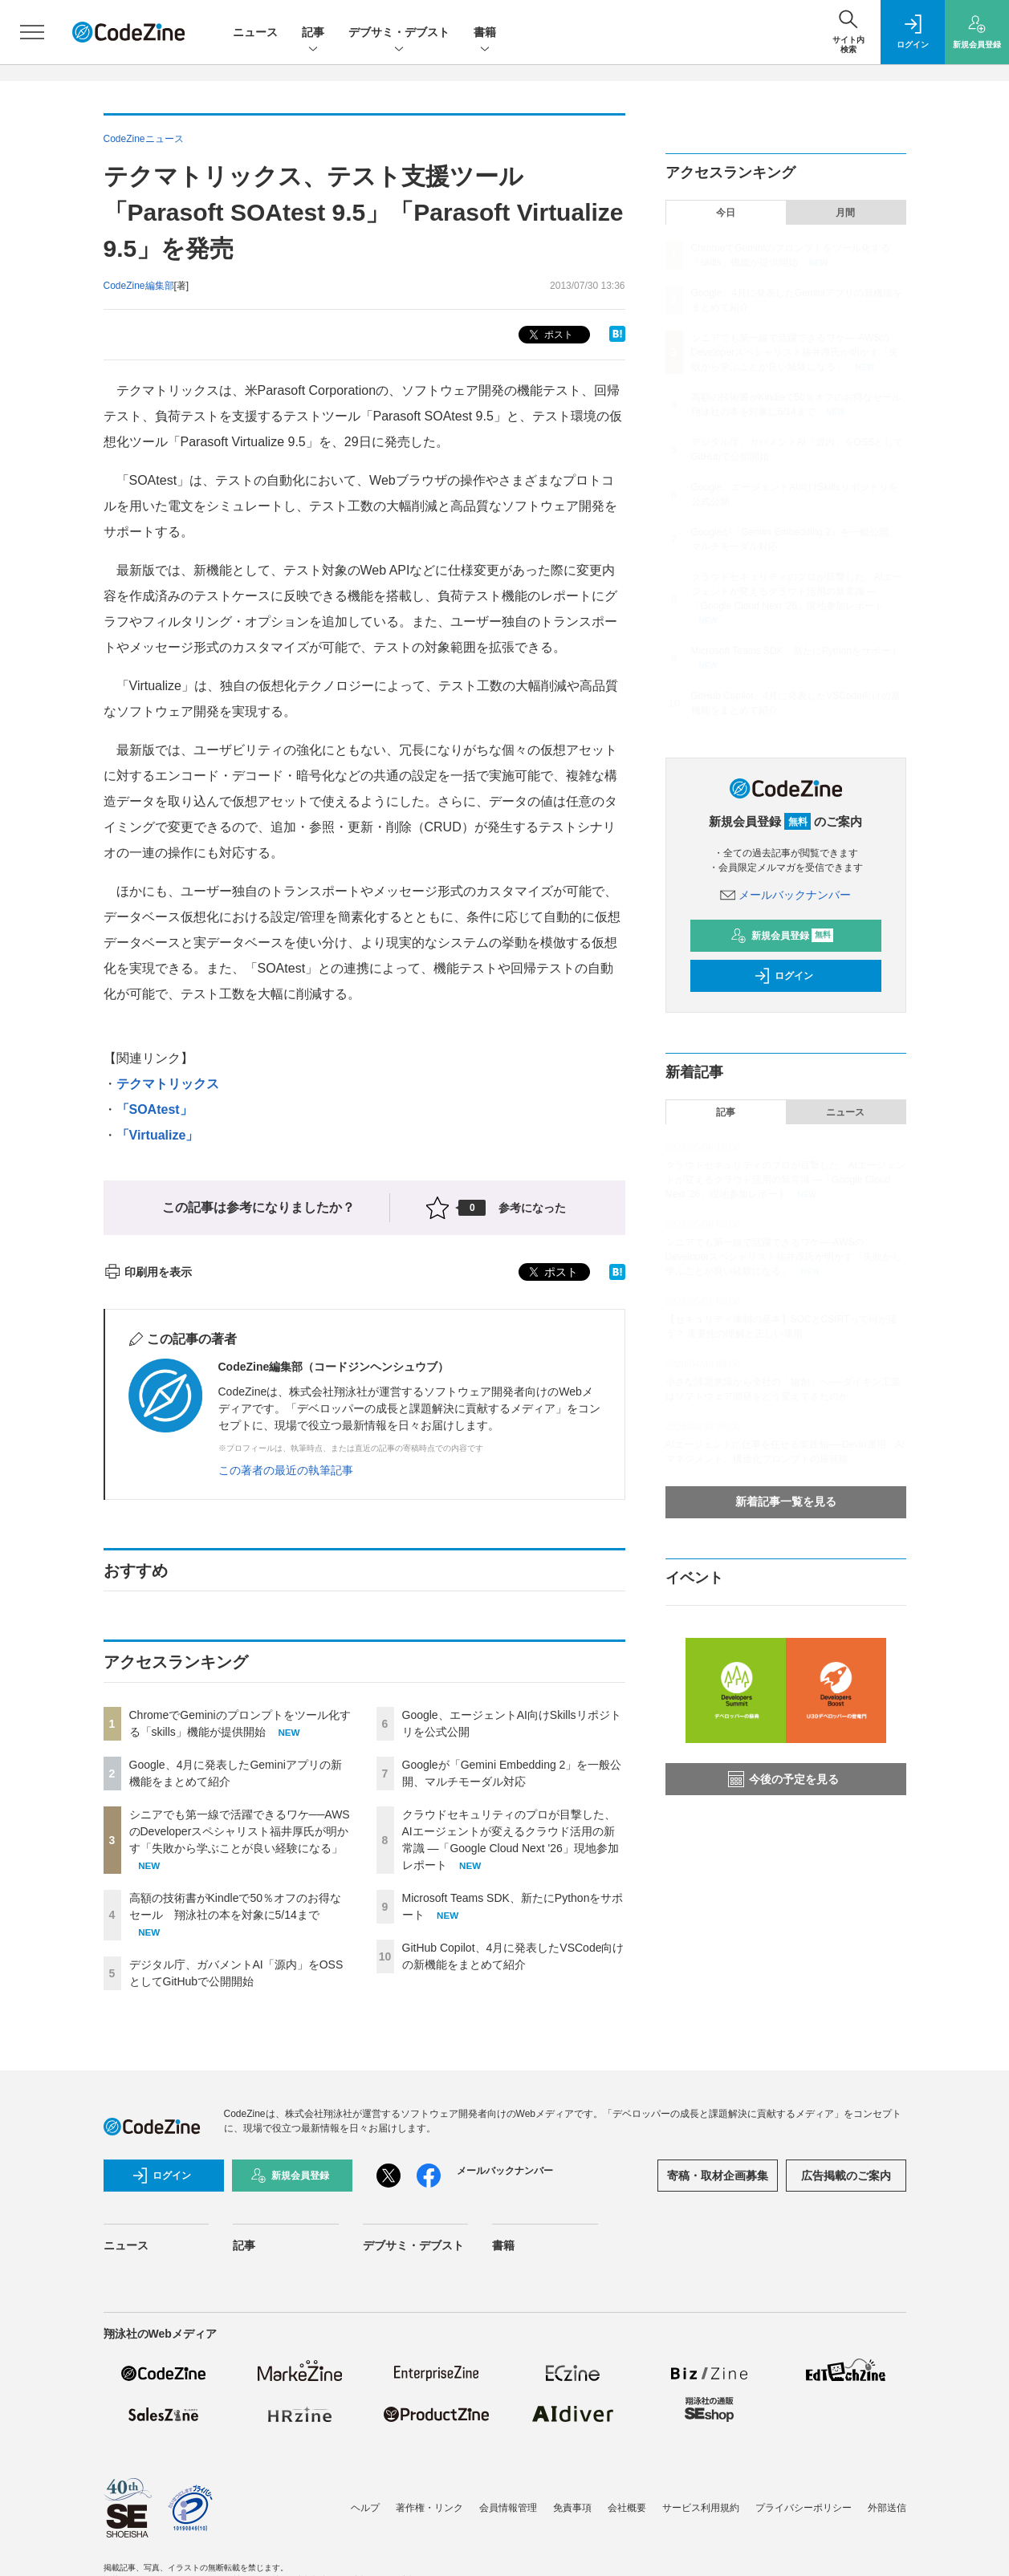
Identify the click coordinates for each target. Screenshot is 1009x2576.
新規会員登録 (782, 936)
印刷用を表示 (148, 1272)
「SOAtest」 (154, 1109)
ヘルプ (365, 2507)
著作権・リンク (429, 2507)
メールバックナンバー (786, 894)
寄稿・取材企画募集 (717, 2175)
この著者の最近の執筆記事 (285, 1470)
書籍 (485, 33)
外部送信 (887, 2507)
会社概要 (627, 2507)
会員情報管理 (508, 2507)
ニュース (255, 32)
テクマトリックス (167, 1084)
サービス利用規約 (700, 2507)
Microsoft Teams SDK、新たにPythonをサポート (796, 650)
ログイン (783, 976)
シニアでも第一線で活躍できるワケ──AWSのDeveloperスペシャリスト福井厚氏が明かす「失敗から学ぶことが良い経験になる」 (239, 1831)
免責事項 (572, 2507)
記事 (313, 33)
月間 (845, 212)
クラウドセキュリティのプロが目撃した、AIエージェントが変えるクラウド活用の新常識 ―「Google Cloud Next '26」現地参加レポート (796, 591)
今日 (725, 212)
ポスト (549, 335)
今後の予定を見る (783, 1779)
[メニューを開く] (32, 32)
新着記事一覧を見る (785, 1501)
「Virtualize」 (157, 1135)
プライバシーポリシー (803, 2507)
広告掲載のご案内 (846, 2175)
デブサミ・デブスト (399, 33)
